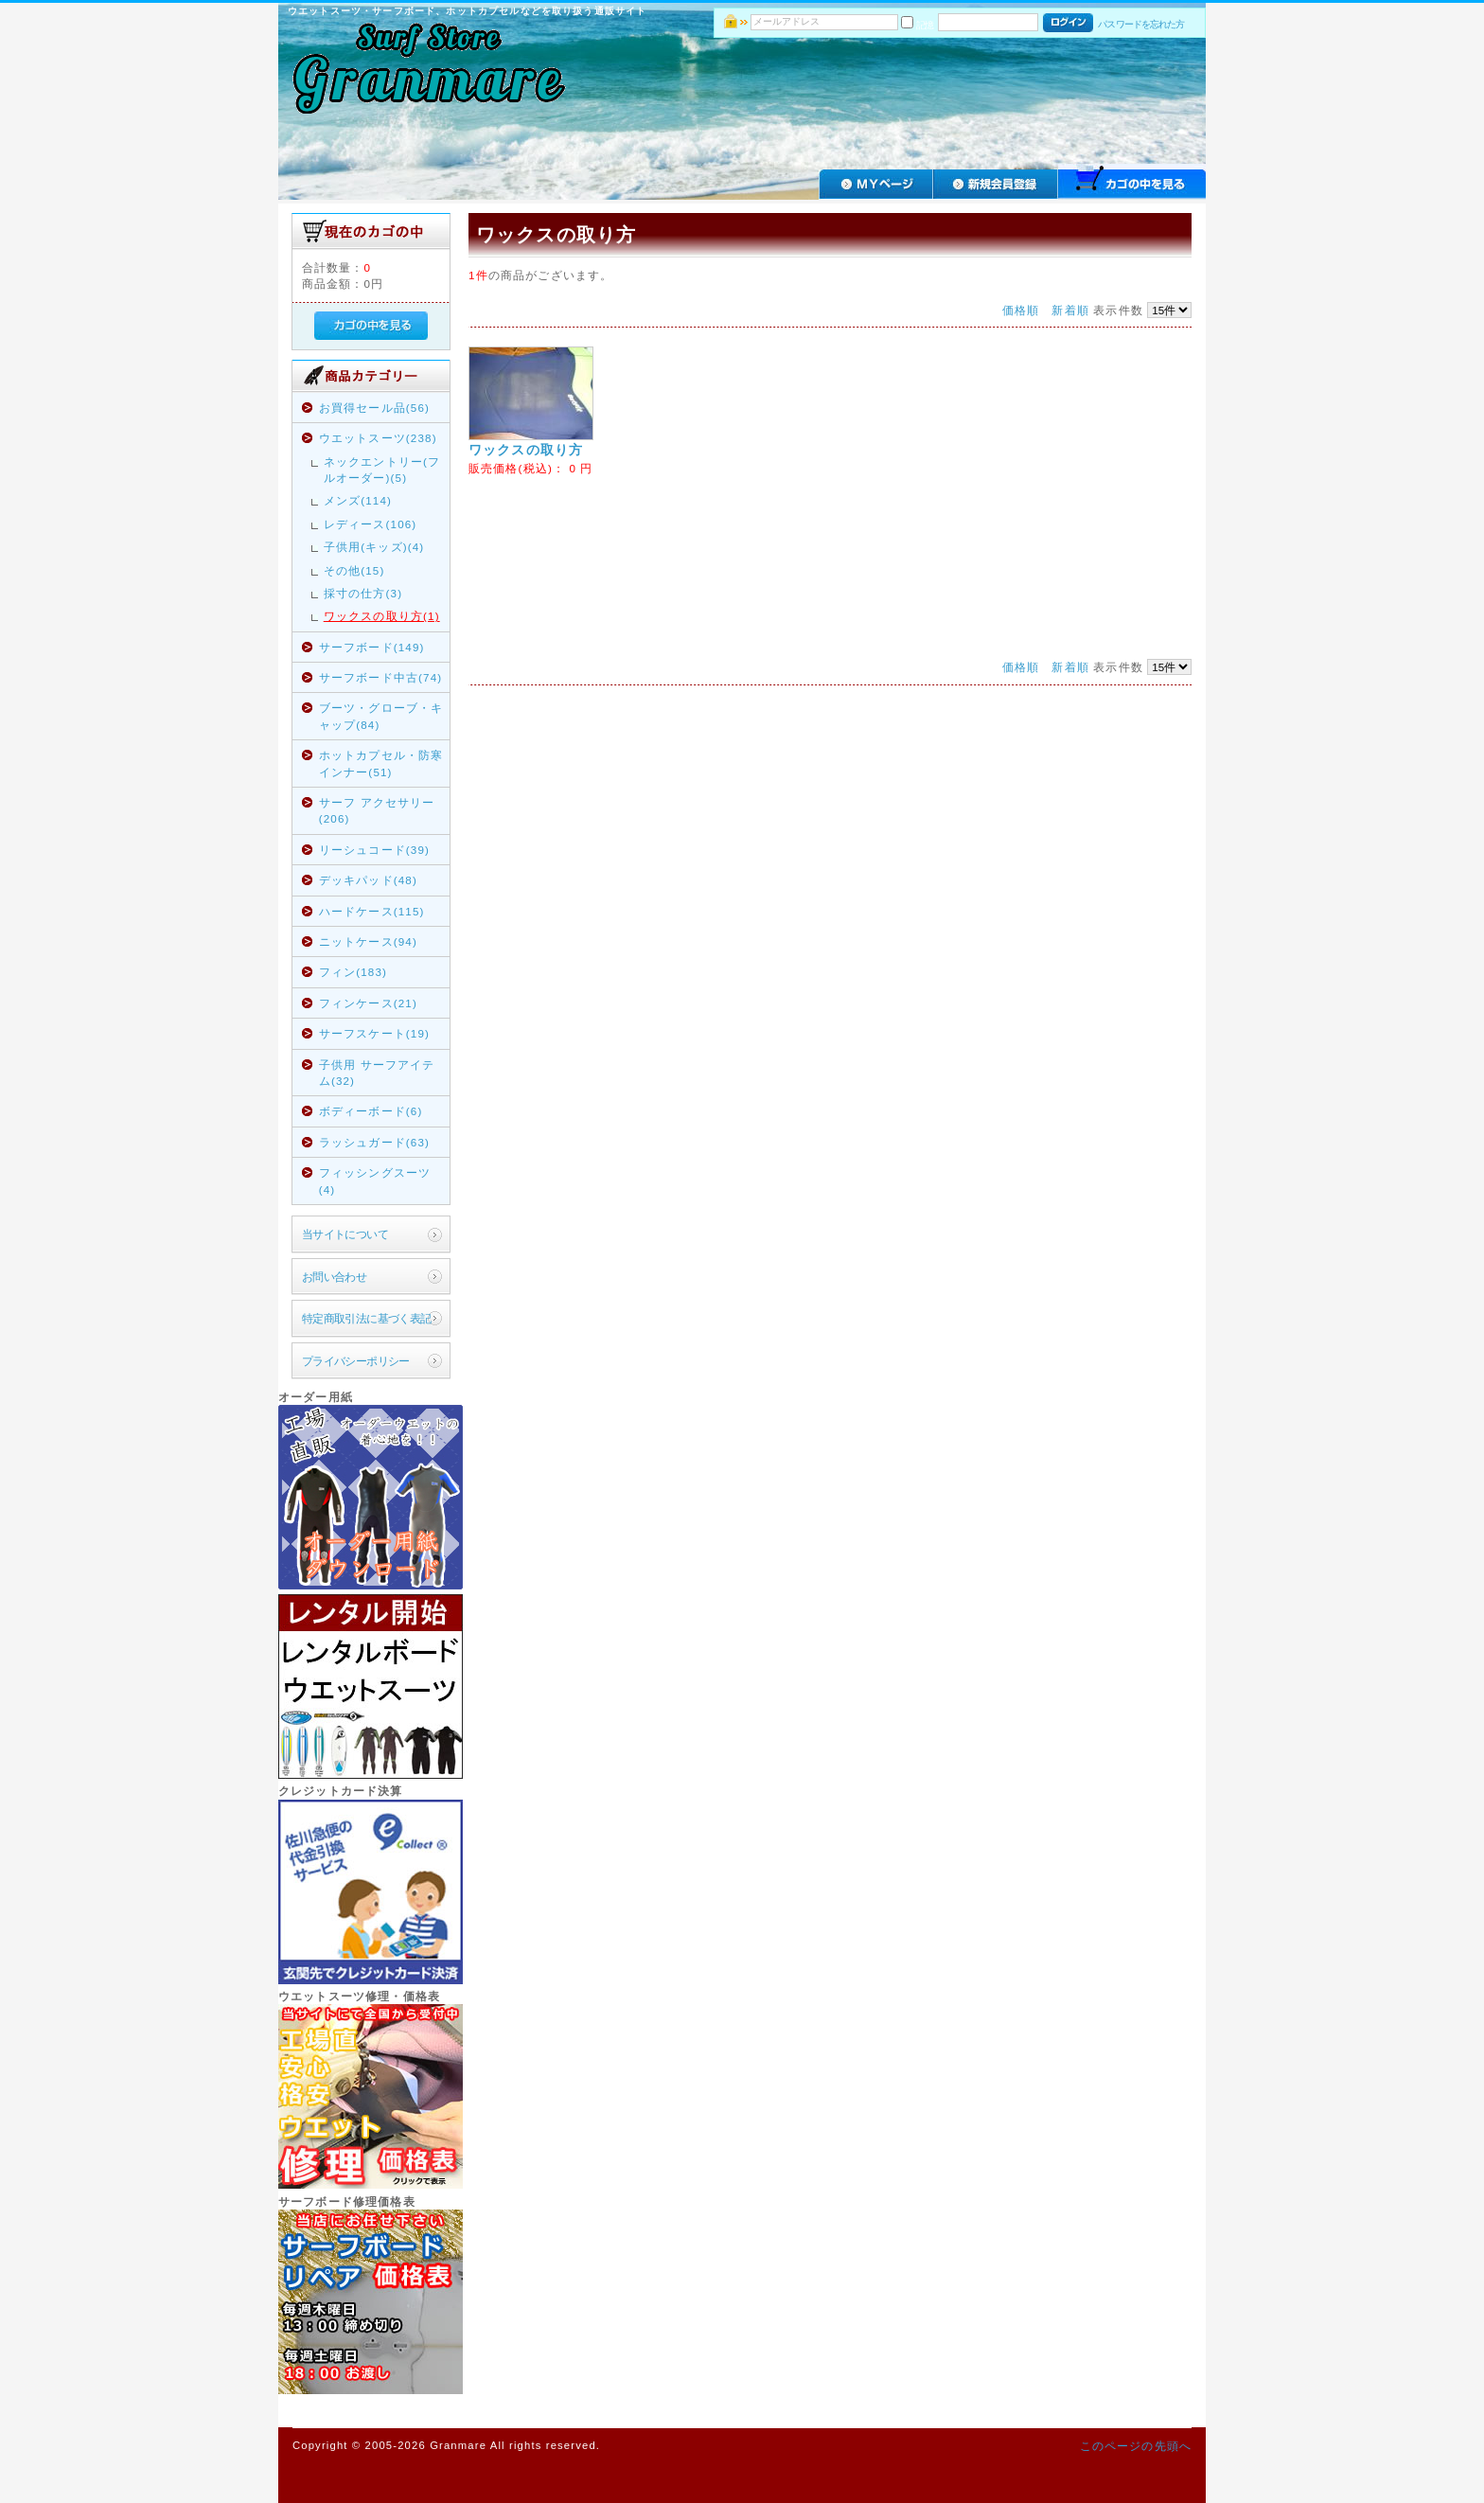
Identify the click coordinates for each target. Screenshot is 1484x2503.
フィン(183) (353, 972)
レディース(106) (370, 524)
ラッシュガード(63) (374, 1142)
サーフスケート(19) (374, 1033)
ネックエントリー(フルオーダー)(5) (382, 469)
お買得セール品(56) (374, 407)
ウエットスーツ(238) (378, 438)
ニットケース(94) (368, 941)
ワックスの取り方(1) (382, 616)
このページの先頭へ (1136, 2446)
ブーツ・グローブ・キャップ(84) (381, 715)
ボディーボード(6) (371, 1111)
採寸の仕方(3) (363, 593)
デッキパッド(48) (368, 880)
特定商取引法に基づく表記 (367, 1318)
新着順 (1069, 310)
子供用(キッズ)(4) (374, 547)
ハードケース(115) (372, 911)
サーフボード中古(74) (381, 677)
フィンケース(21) (368, 1003)
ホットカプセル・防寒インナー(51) (381, 763)
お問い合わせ (334, 1276)
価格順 (1020, 310)
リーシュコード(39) (374, 849)
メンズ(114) (358, 500)
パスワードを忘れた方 (1141, 24)
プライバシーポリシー (356, 1361)
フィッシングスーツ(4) (375, 1180)
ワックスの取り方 (525, 449)
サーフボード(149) (372, 647)
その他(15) (354, 570)
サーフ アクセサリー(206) (377, 810)
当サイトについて (345, 1234)
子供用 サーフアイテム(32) (377, 1072)
